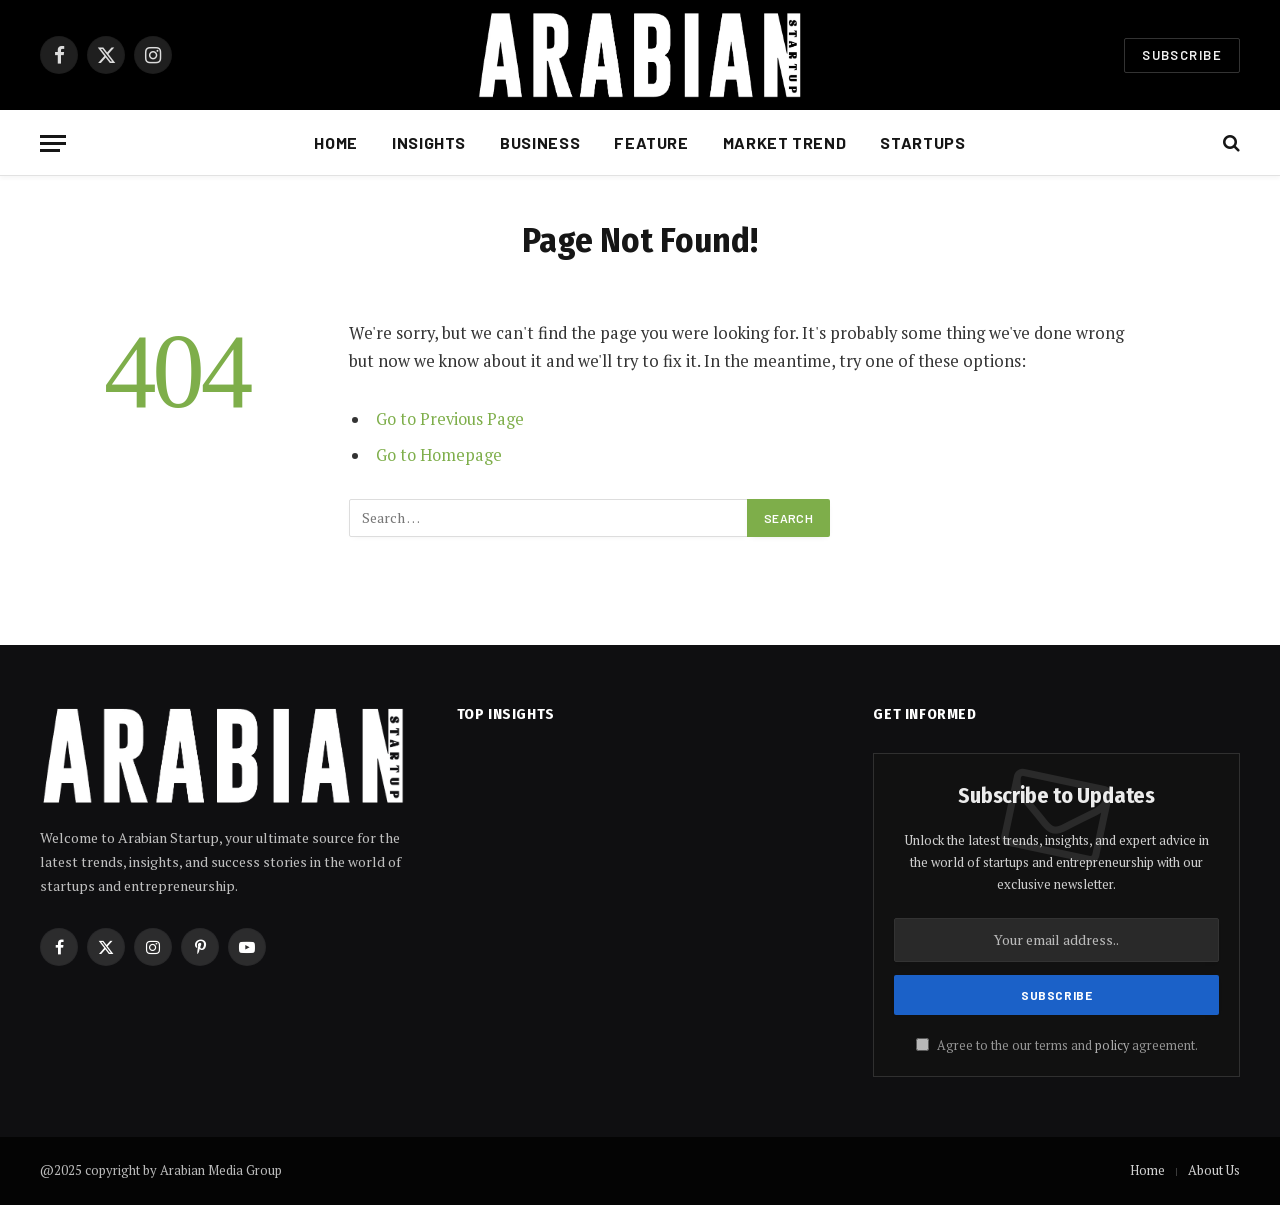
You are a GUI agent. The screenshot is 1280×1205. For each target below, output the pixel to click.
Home (336, 142)
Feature (651, 142)
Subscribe (1182, 55)
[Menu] (53, 143)
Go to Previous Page (451, 419)
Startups (922, 142)
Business (540, 142)
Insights (429, 142)
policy (1112, 1045)
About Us (1214, 1170)
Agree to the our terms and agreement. (1057, 1045)
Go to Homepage (440, 455)
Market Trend (785, 142)
